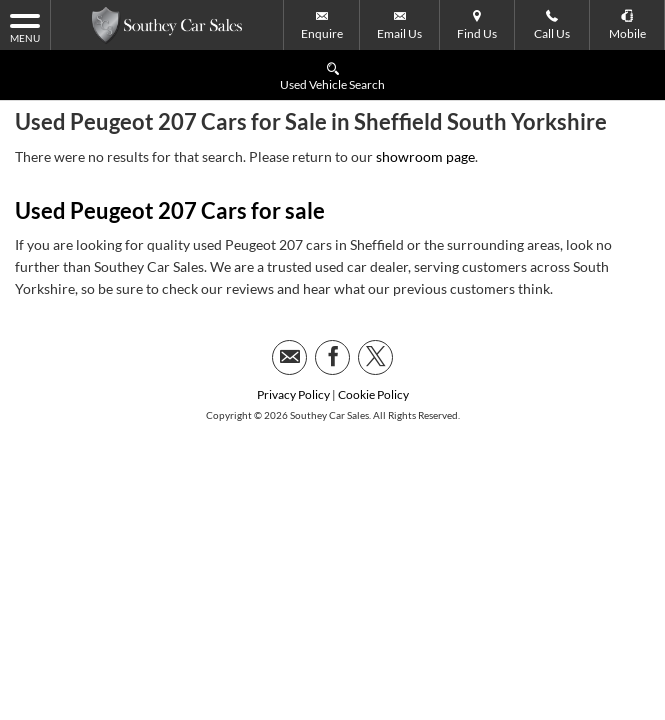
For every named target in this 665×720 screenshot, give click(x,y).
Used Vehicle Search (332, 75)
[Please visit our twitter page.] (375, 307)
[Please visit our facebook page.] (332, 307)
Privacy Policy (293, 344)
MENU (25, 27)
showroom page (425, 106)
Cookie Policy (373, 344)
